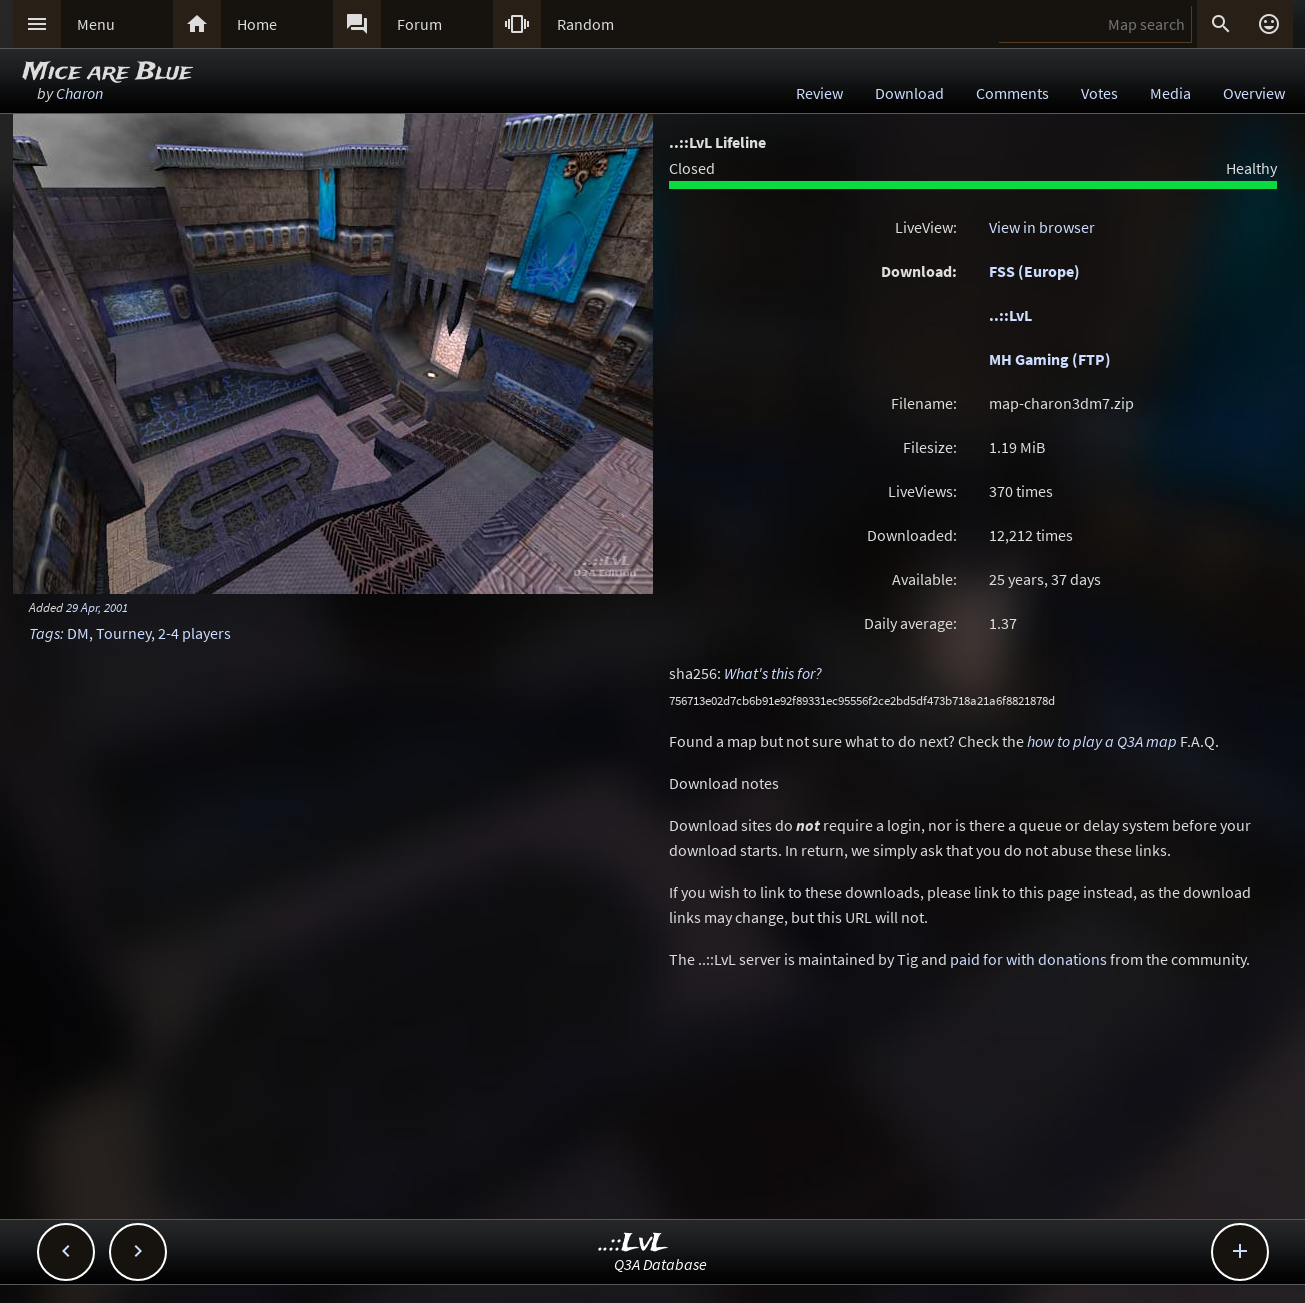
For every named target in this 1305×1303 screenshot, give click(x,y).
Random (585, 24)
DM (78, 633)
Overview (1254, 93)
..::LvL (1010, 315)
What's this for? (773, 673)
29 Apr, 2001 (97, 607)
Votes (1099, 93)
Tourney (123, 633)
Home (257, 24)
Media (1170, 93)
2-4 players (194, 633)
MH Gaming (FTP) (1050, 359)
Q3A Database (660, 1264)
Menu (96, 24)
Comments (1012, 93)
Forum (419, 24)
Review (819, 93)
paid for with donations (1028, 959)
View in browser (1042, 227)
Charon (79, 93)
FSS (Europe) (1034, 271)
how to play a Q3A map (1102, 741)
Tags (44, 633)
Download (909, 93)
